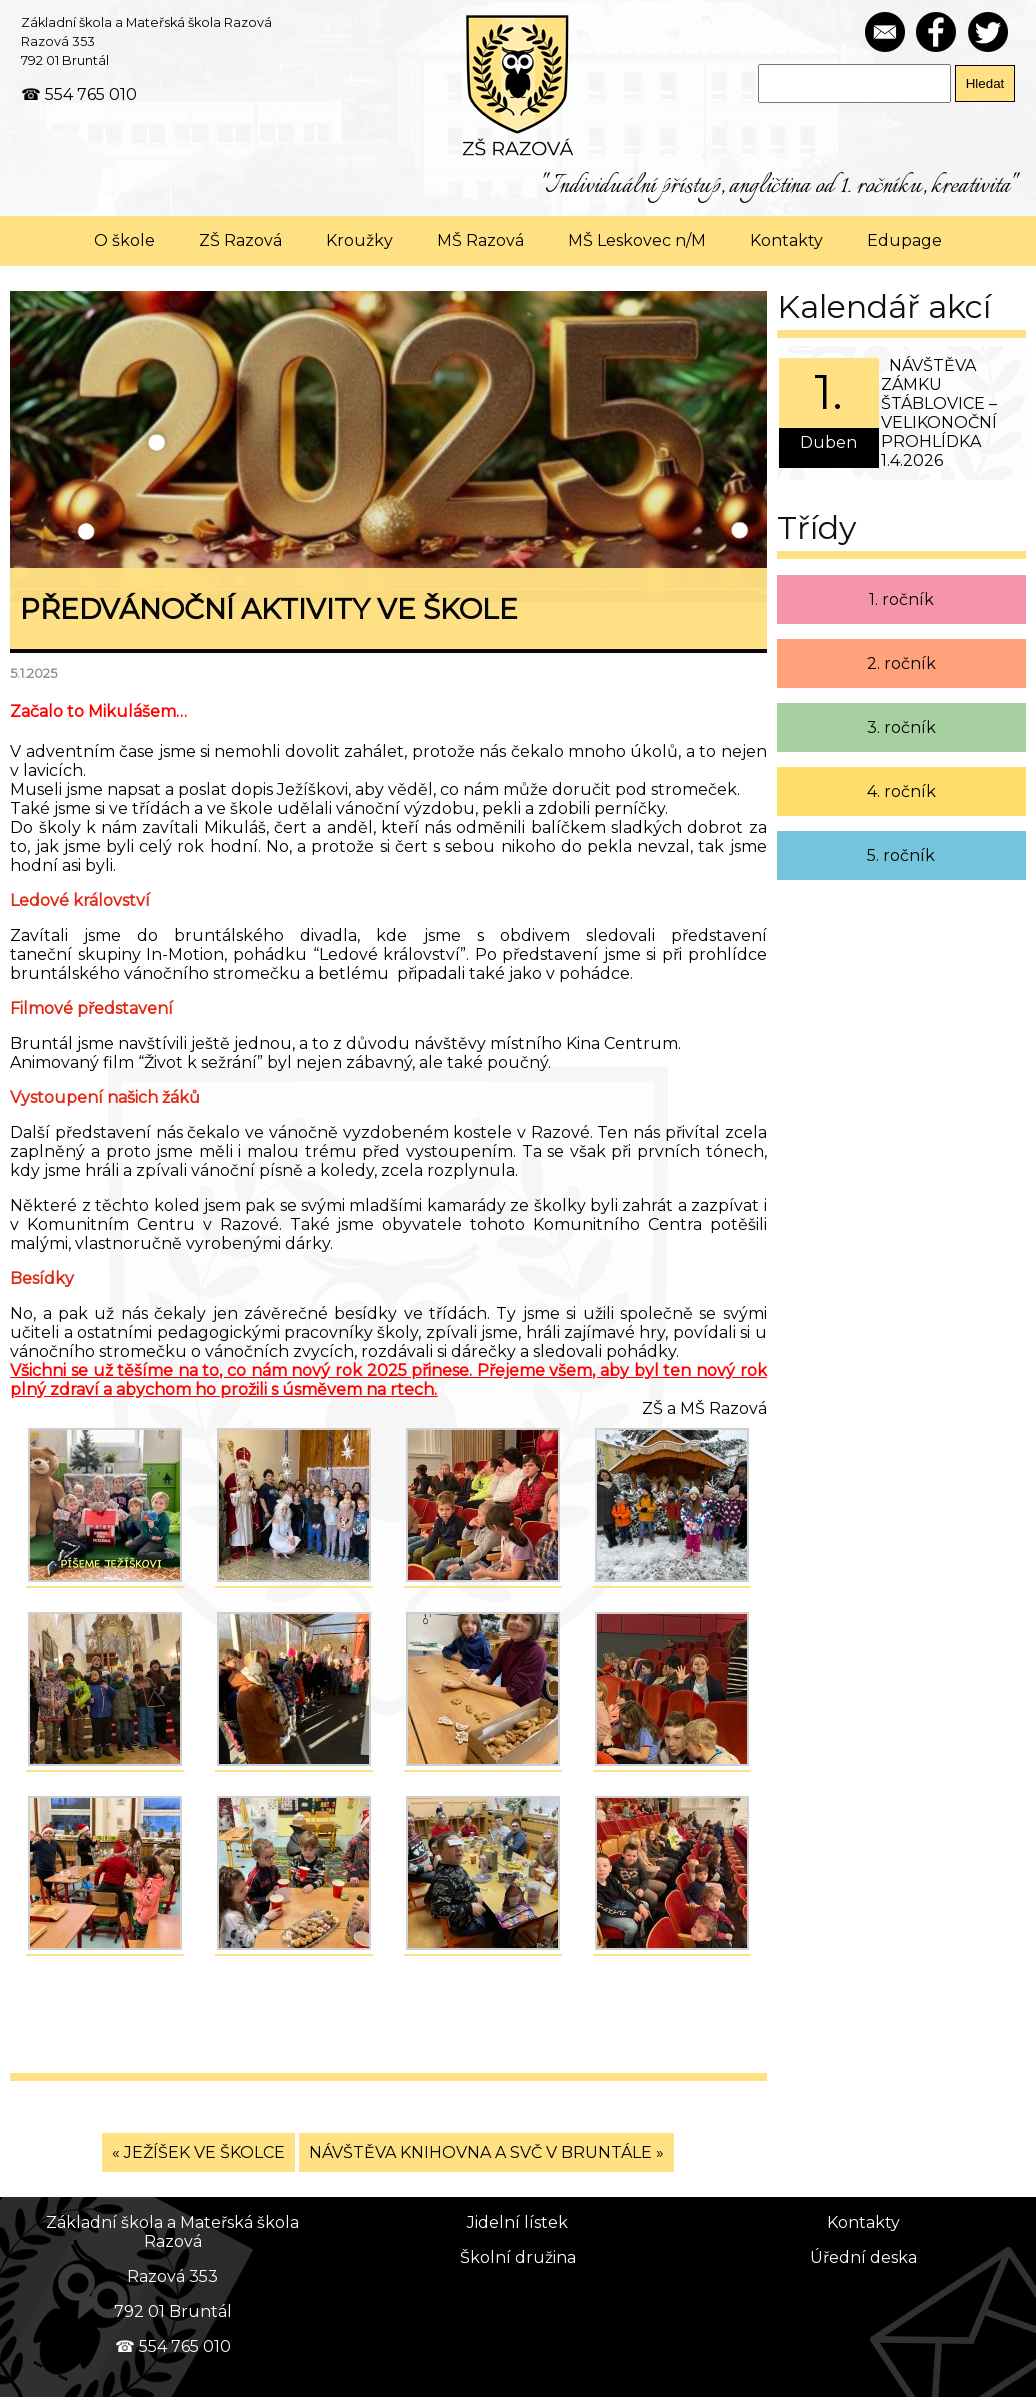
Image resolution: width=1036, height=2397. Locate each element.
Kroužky (359, 240)
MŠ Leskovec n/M (637, 240)
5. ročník (901, 855)
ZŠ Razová (240, 240)
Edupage (904, 240)
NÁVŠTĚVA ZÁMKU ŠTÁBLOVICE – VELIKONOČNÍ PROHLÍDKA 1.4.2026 (939, 413)
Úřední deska (863, 2257)
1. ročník (901, 599)
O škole (124, 240)
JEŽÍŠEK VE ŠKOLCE (204, 2152)
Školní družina (518, 2257)
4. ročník (901, 791)
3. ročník (901, 727)
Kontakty (786, 240)
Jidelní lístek (517, 2222)
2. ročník (901, 663)
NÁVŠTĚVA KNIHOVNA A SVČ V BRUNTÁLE (480, 2152)
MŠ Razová (480, 240)
